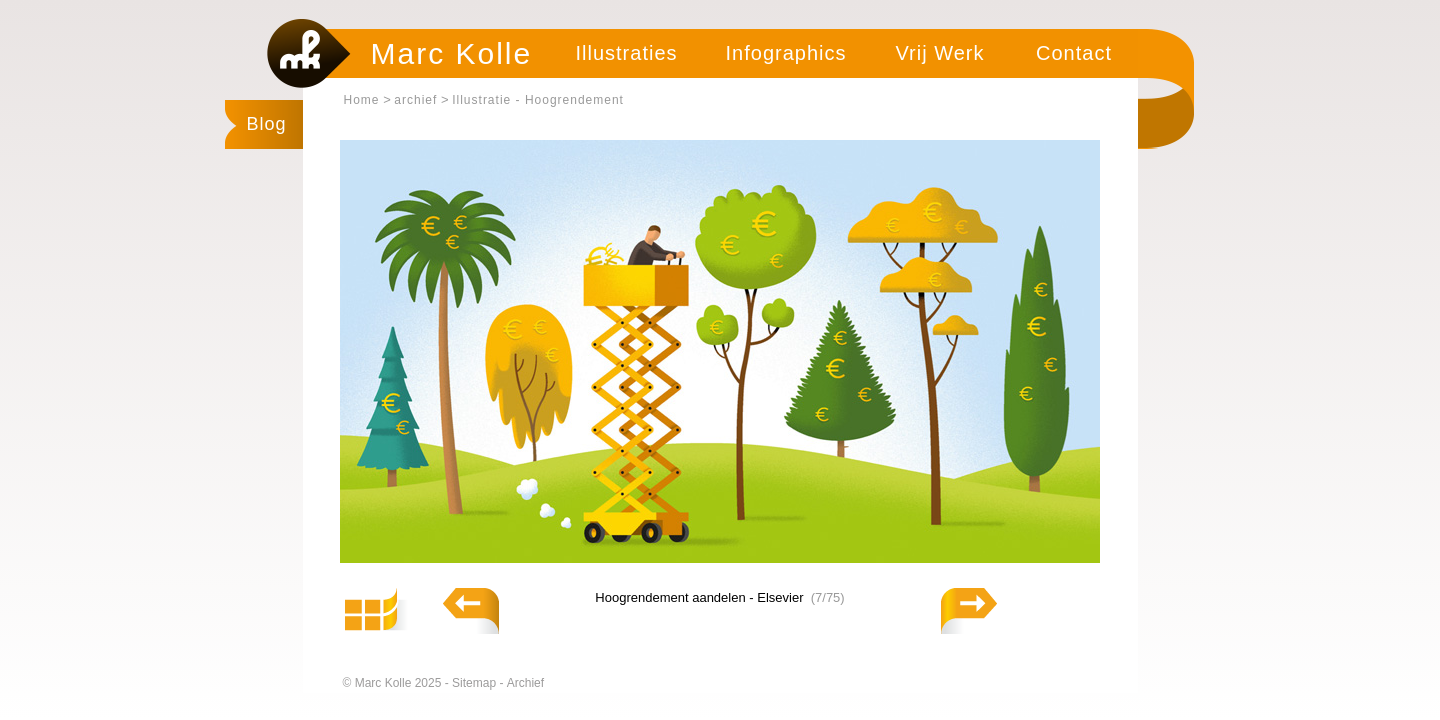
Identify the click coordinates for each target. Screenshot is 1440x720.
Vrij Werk (940, 53)
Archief (525, 683)
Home (362, 100)
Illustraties (626, 53)
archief (415, 100)
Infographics (786, 53)
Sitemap (475, 683)
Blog (267, 124)
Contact (1074, 53)
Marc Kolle (452, 53)
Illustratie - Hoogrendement (538, 100)
